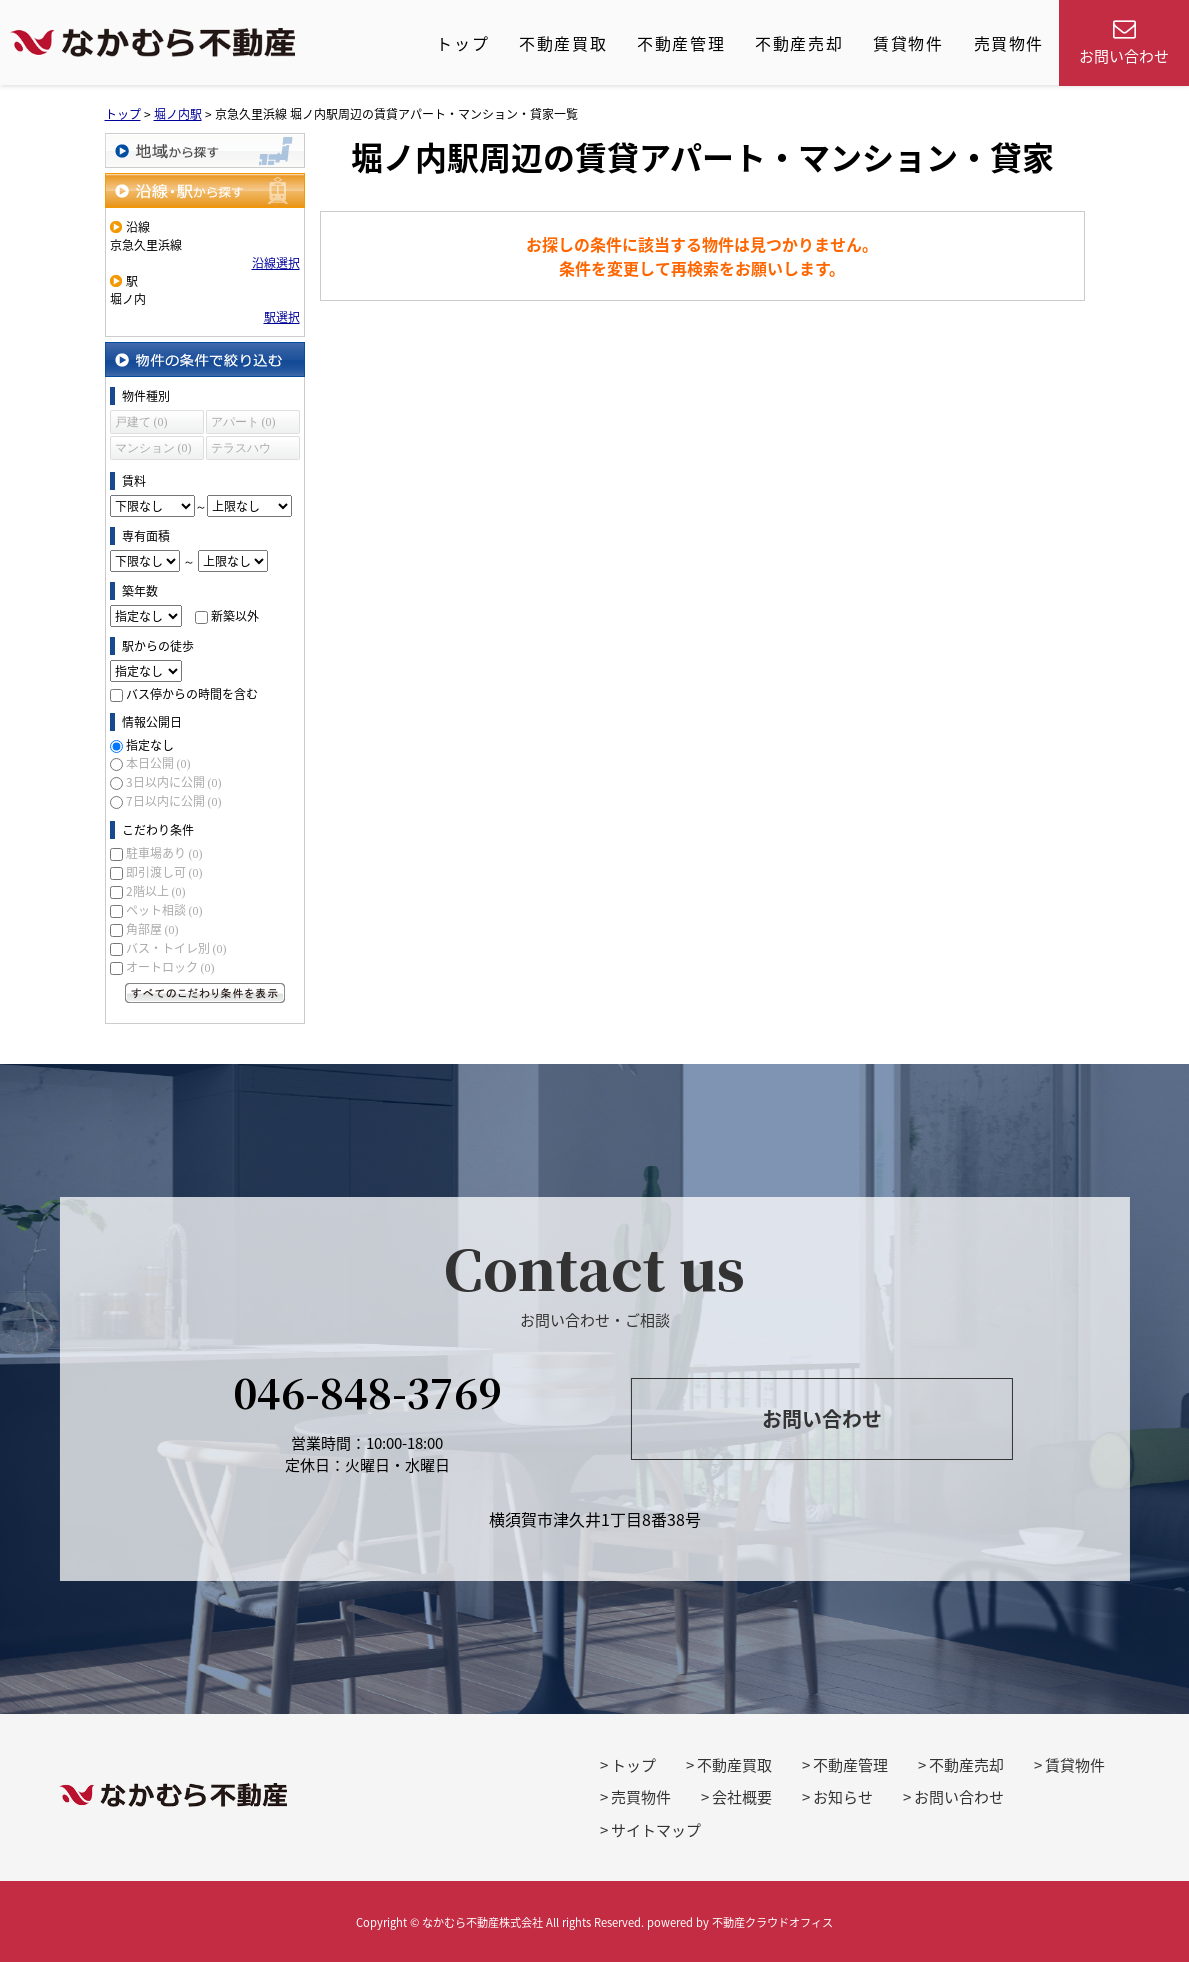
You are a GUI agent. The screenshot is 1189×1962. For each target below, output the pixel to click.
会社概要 (742, 1797)
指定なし (150, 745)
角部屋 (152, 929)
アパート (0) (243, 422)
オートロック (170, 967)
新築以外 (235, 616)
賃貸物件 (908, 43)
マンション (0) (153, 448)
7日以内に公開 (174, 801)
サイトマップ (656, 1830)
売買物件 (1009, 43)
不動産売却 (799, 43)
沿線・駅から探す (205, 190)
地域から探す (205, 150)
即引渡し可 (164, 872)
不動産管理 (681, 43)
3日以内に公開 (174, 782)
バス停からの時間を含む (192, 694)
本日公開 (158, 763)
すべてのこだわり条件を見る (205, 993)
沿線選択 (276, 263)
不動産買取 (563, 43)
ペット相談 (164, 910)
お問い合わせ (822, 1418)
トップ (462, 43)
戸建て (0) (141, 422)
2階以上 (156, 891)
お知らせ (843, 1797)
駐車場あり (164, 853)
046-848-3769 (367, 1391)
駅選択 (282, 317)
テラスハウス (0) (241, 450)
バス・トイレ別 (176, 948)
